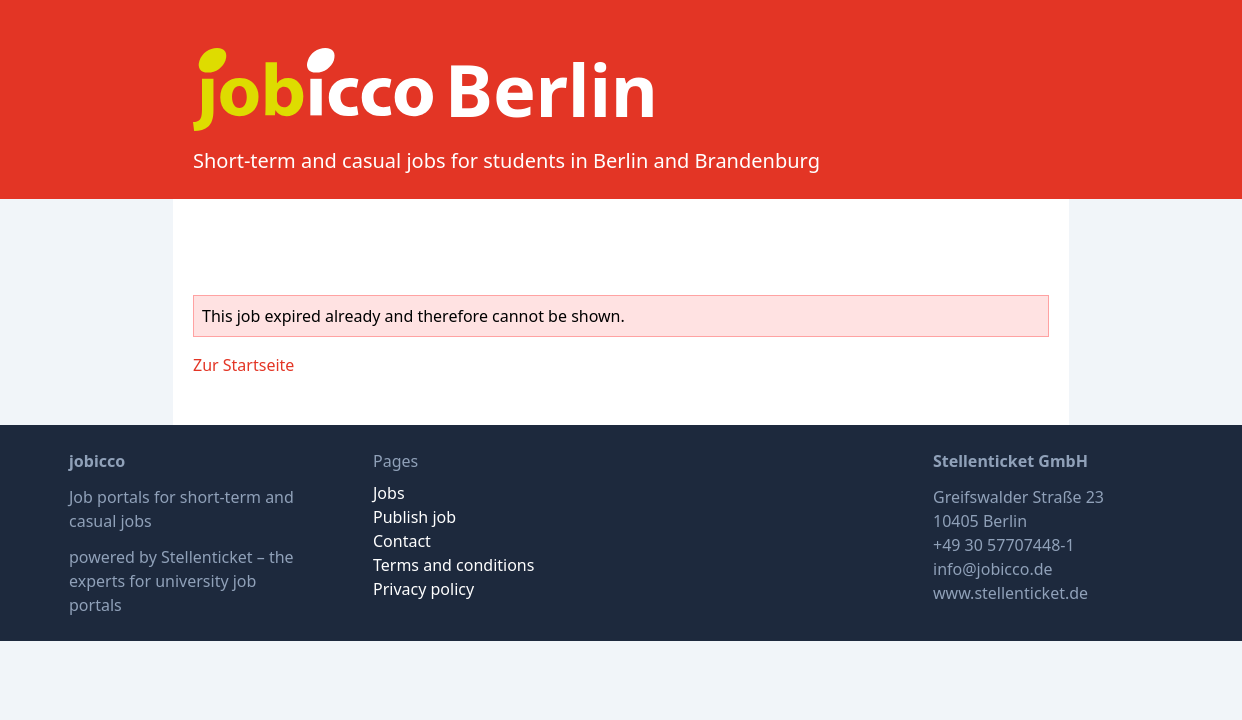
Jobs (389, 493)
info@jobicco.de (993, 569)
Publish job (414, 517)
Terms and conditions (453, 565)
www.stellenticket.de (1010, 593)
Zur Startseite (243, 365)
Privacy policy (423, 589)
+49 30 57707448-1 (1004, 545)
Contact (402, 541)
